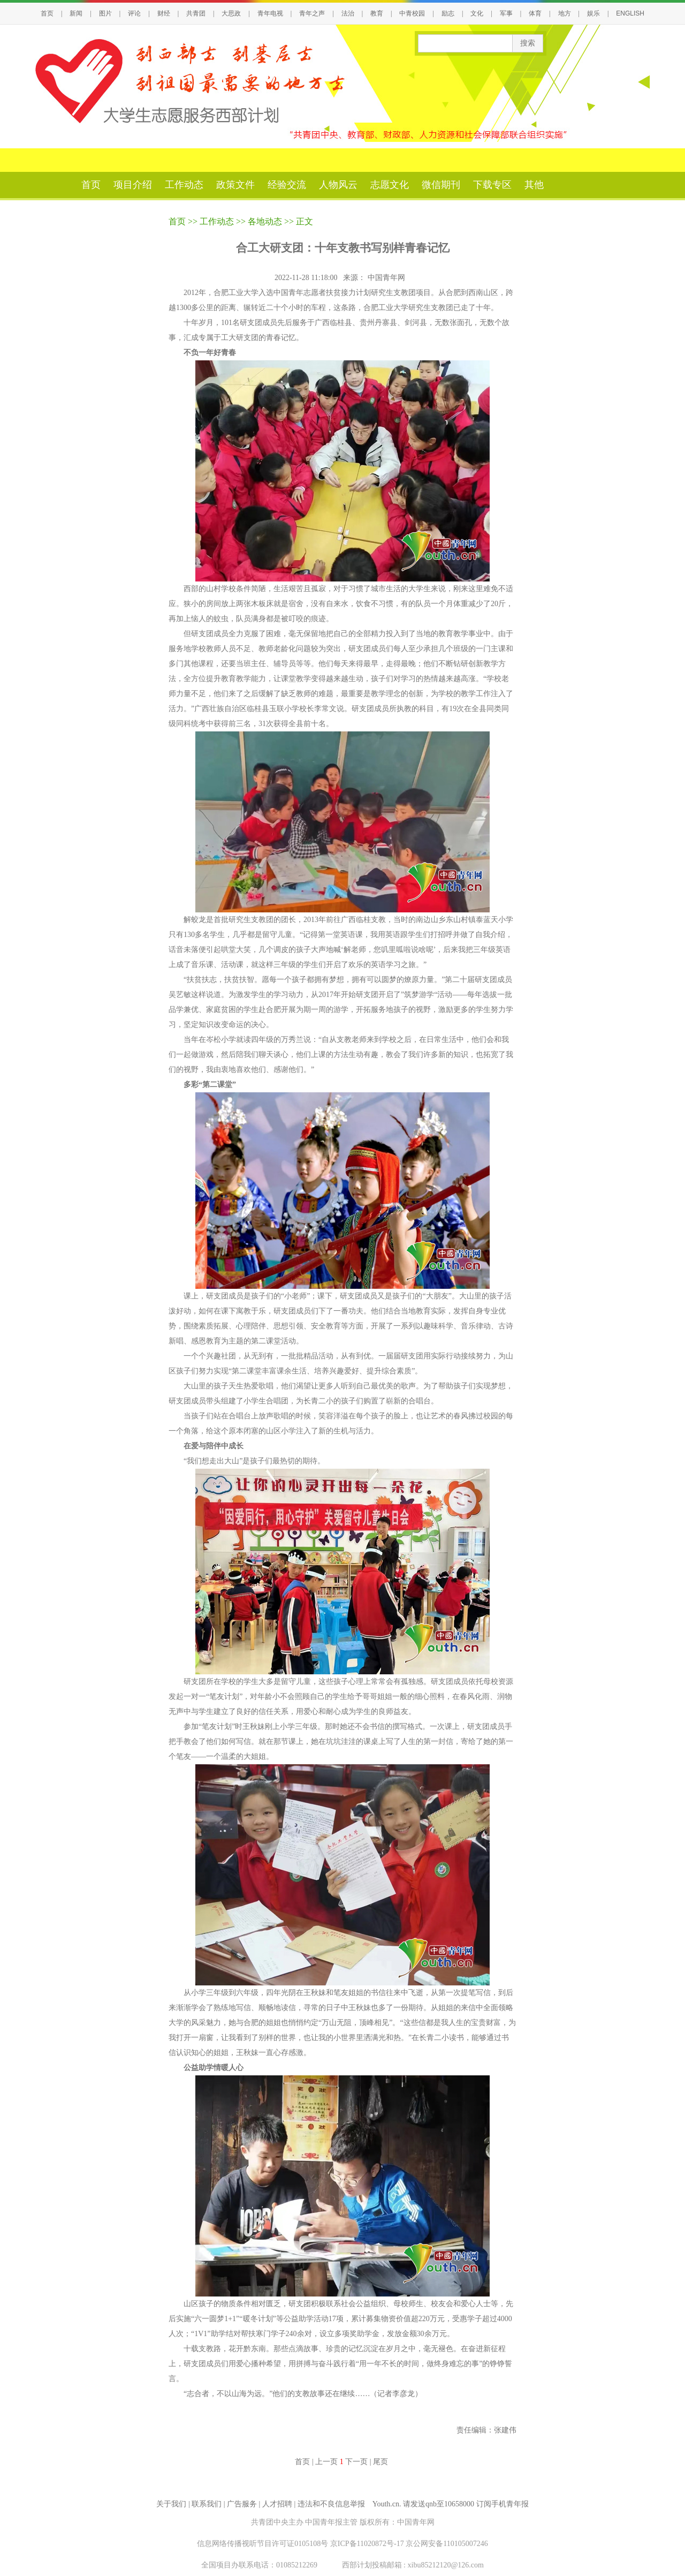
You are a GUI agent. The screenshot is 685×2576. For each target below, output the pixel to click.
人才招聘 (277, 2504)
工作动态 (184, 184)
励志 (448, 13)
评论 (134, 13)
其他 (534, 184)
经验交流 (287, 184)
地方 (564, 13)
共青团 (196, 13)
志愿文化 (389, 184)
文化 (476, 13)
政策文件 (235, 184)
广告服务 (242, 2504)
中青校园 (412, 13)
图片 (105, 13)
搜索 (527, 43)
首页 (47, 13)
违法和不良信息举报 (331, 2504)
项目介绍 (132, 184)
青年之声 (312, 13)
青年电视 (270, 13)
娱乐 (593, 13)
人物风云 (338, 184)
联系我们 (207, 2504)
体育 (535, 13)
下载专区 (492, 184)
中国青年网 (387, 278)
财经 (163, 13)
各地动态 (265, 221)
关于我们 (171, 2504)
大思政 (231, 13)
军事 (506, 13)
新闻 (76, 13)
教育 (376, 13)
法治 (347, 13)
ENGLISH (630, 13)
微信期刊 (441, 184)
